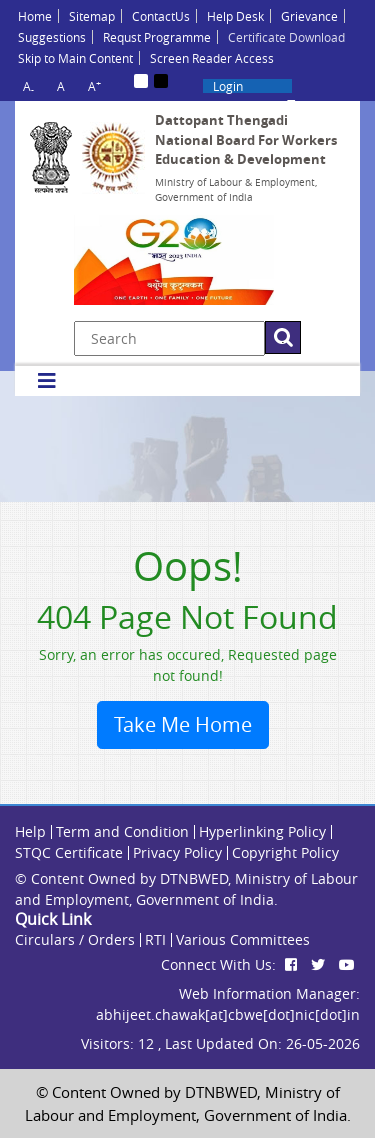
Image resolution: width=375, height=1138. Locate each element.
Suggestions (52, 37)
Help (30, 831)
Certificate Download (286, 37)
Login (228, 86)
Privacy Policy (177, 852)
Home (35, 16)
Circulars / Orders (75, 939)
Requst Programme (157, 37)
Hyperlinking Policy (262, 831)
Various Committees (243, 939)
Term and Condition (122, 831)
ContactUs (161, 16)
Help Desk (235, 16)
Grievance (309, 16)
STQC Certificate (69, 852)
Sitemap (92, 16)
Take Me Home (183, 724)
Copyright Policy (285, 852)
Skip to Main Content (75, 58)
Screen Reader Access (212, 58)
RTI (155, 939)
